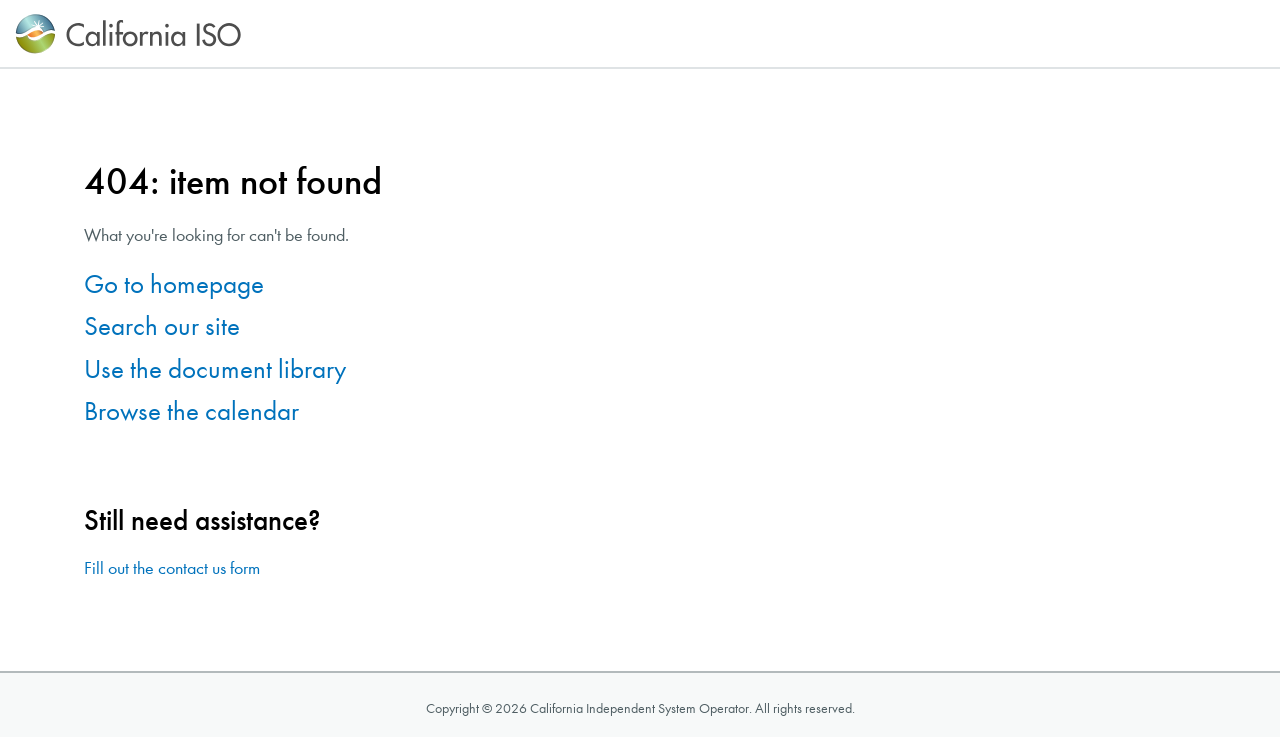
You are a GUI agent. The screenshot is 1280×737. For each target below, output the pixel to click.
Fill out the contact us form (172, 568)
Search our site (162, 326)
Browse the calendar (191, 411)
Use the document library (215, 369)
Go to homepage (174, 284)
